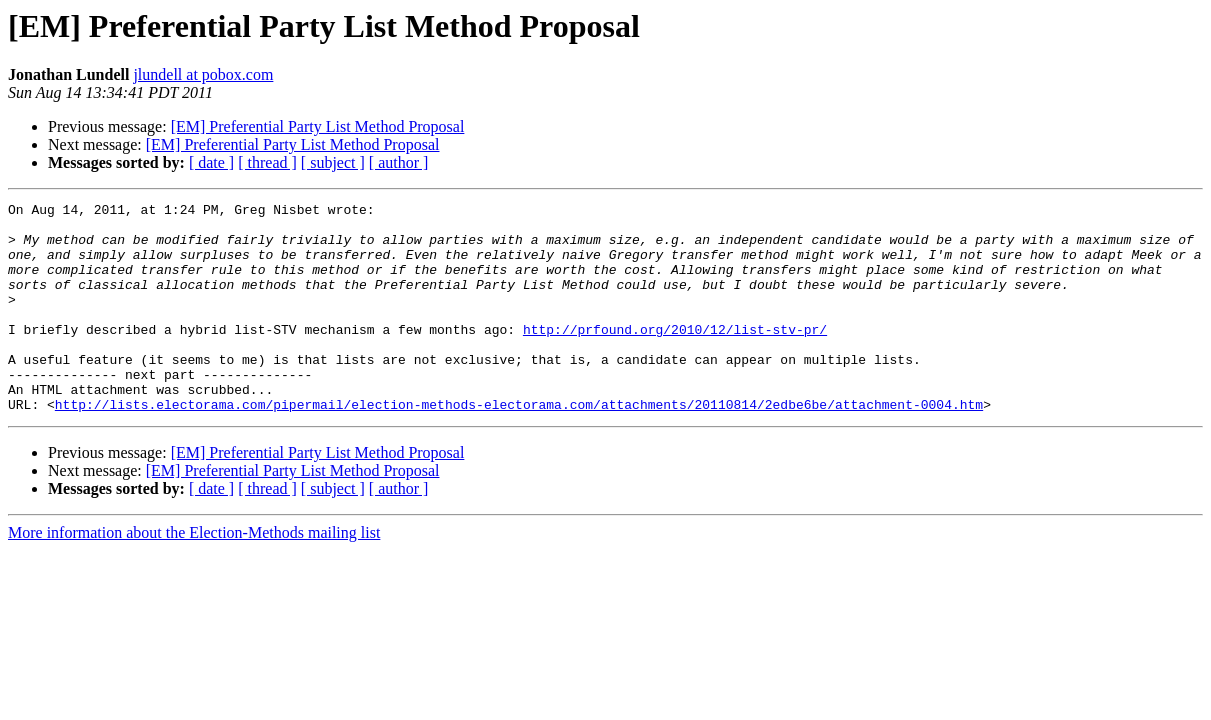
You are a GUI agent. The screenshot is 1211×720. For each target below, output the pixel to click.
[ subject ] (333, 162)
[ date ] (211, 162)
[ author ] (399, 162)
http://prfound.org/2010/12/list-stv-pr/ (675, 356)
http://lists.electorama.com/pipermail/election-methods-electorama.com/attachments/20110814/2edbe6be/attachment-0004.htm (519, 446)
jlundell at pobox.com (203, 74)
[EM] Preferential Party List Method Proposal (318, 126)
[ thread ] (267, 162)
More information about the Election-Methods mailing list (194, 574)
